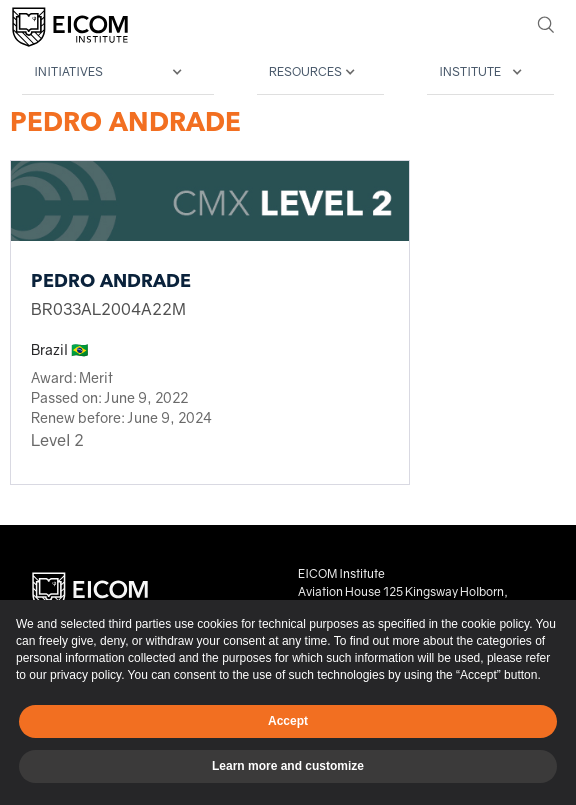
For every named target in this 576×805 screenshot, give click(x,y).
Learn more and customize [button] (288, 766)
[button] (118, 72)
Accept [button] (288, 721)
